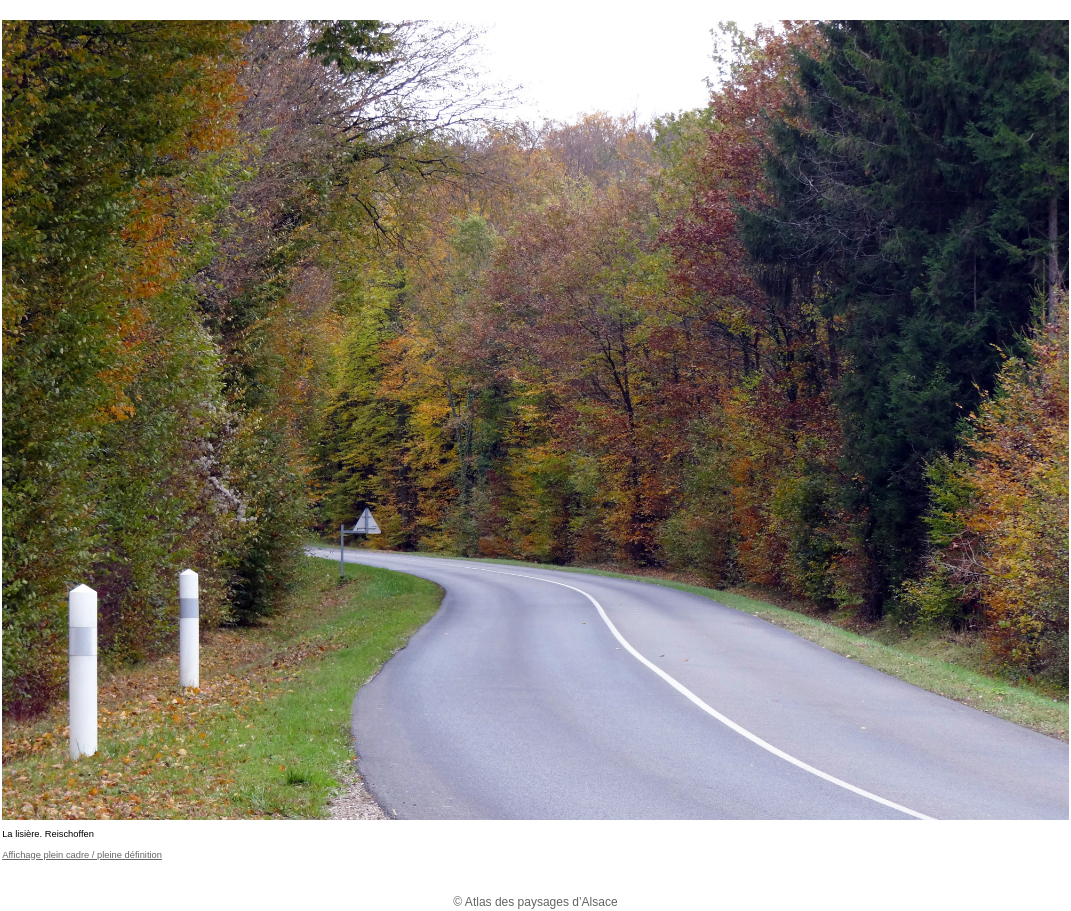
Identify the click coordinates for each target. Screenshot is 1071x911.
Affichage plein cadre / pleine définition (82, 855)
